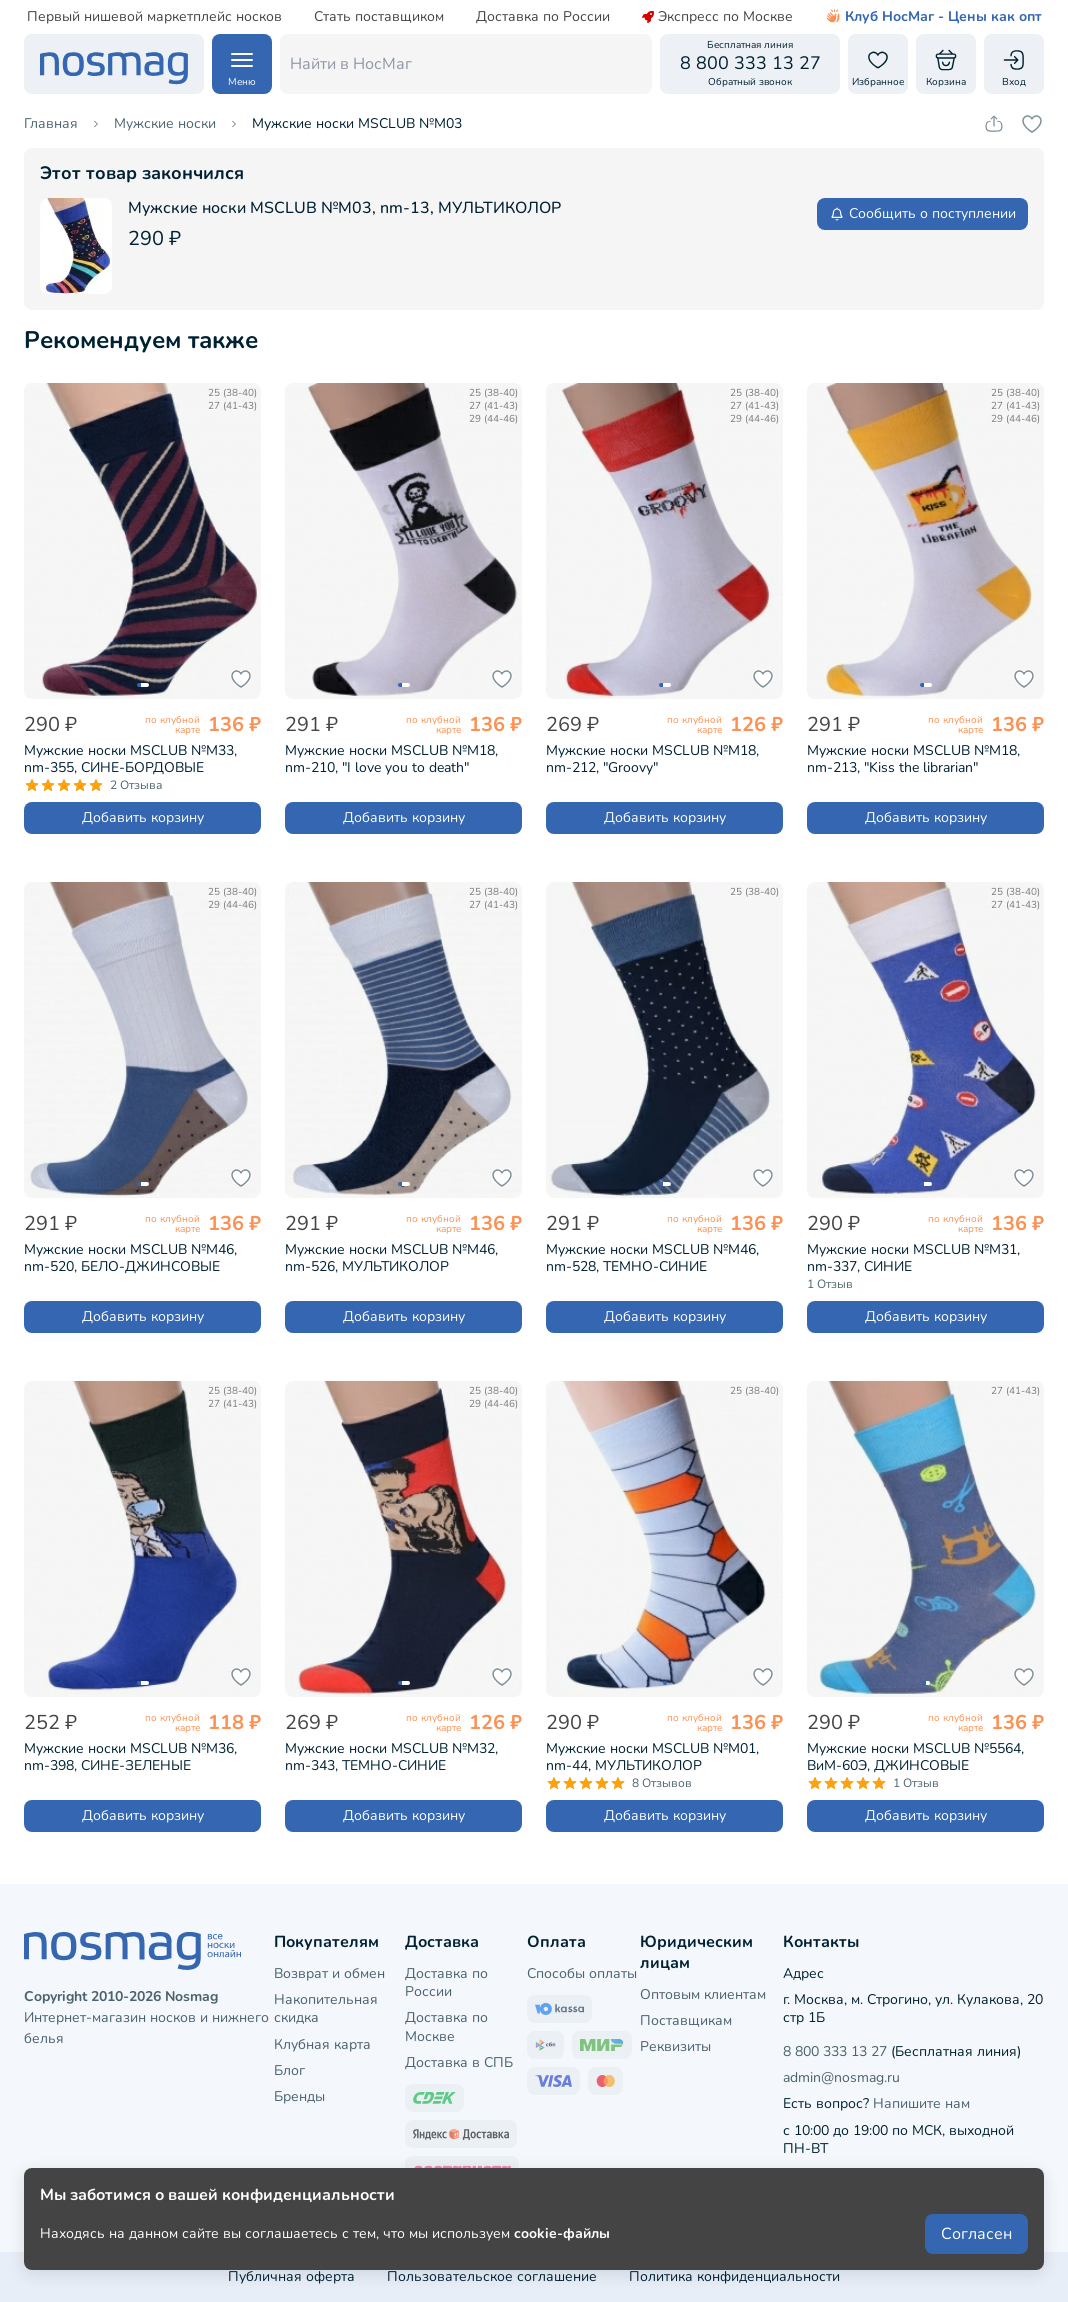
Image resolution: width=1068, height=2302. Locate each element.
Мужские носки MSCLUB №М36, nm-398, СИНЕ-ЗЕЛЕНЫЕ (130, 1757)
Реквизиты (675, 2046)
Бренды (299, 2096)
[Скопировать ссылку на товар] (994, 124)
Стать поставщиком (378, 17)
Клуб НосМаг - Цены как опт (932, 17)
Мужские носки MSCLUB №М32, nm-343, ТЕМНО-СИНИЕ (391, 1757)
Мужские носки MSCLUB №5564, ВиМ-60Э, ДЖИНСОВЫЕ (915, 1757)
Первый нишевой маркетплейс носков (153, 17)
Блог (289, 2070)
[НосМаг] (114, 64)
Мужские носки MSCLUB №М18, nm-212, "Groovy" (652, 759)
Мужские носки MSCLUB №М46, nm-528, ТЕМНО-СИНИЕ (652, 1258)
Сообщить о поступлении (922, 213)
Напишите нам (921, 2103)
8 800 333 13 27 (835, 2051)
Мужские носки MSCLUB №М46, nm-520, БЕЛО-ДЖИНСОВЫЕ (130, 1258)
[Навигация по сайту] (242, 64)
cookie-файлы (562, 2233)
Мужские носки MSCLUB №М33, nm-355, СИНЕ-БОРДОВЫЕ (130, 759)
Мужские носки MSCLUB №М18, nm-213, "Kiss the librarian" (913, 759)
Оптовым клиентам (703, 1994)
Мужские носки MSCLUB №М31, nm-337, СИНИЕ (913, 1258)
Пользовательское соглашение (492, 2276)
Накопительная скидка (326, 2008)
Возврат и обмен (329, 1973)
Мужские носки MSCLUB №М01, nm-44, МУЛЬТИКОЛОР (652, 1757)
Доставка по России (542, 17)
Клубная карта (322, 2044)
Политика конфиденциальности (734, 2276)
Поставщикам (686, 2020)
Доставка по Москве (446, 2026)
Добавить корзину (143, 817)
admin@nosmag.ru (841, 2077)
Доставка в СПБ (459, 2062)
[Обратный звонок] (750, 64)
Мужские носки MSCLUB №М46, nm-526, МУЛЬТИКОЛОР (391, 1258)
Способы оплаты (582, 1973)
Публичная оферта (291, 2276)
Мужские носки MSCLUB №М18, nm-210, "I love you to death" (391, 759)
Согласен (976, 2234)
